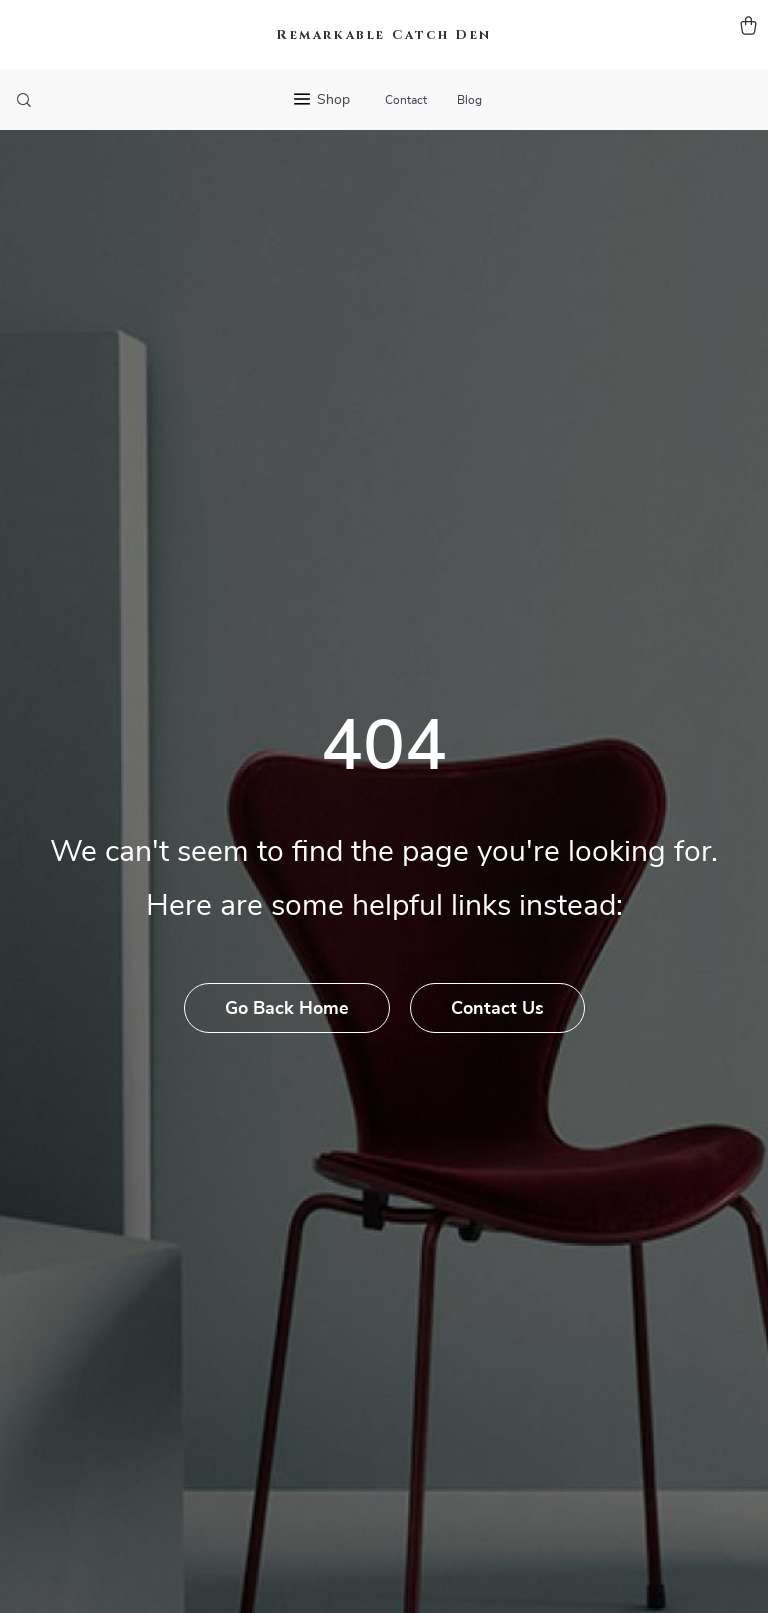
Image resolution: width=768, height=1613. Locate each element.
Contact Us (497, 1009)
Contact (406, 100)
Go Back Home (287, 1009)
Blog (469, 100)
